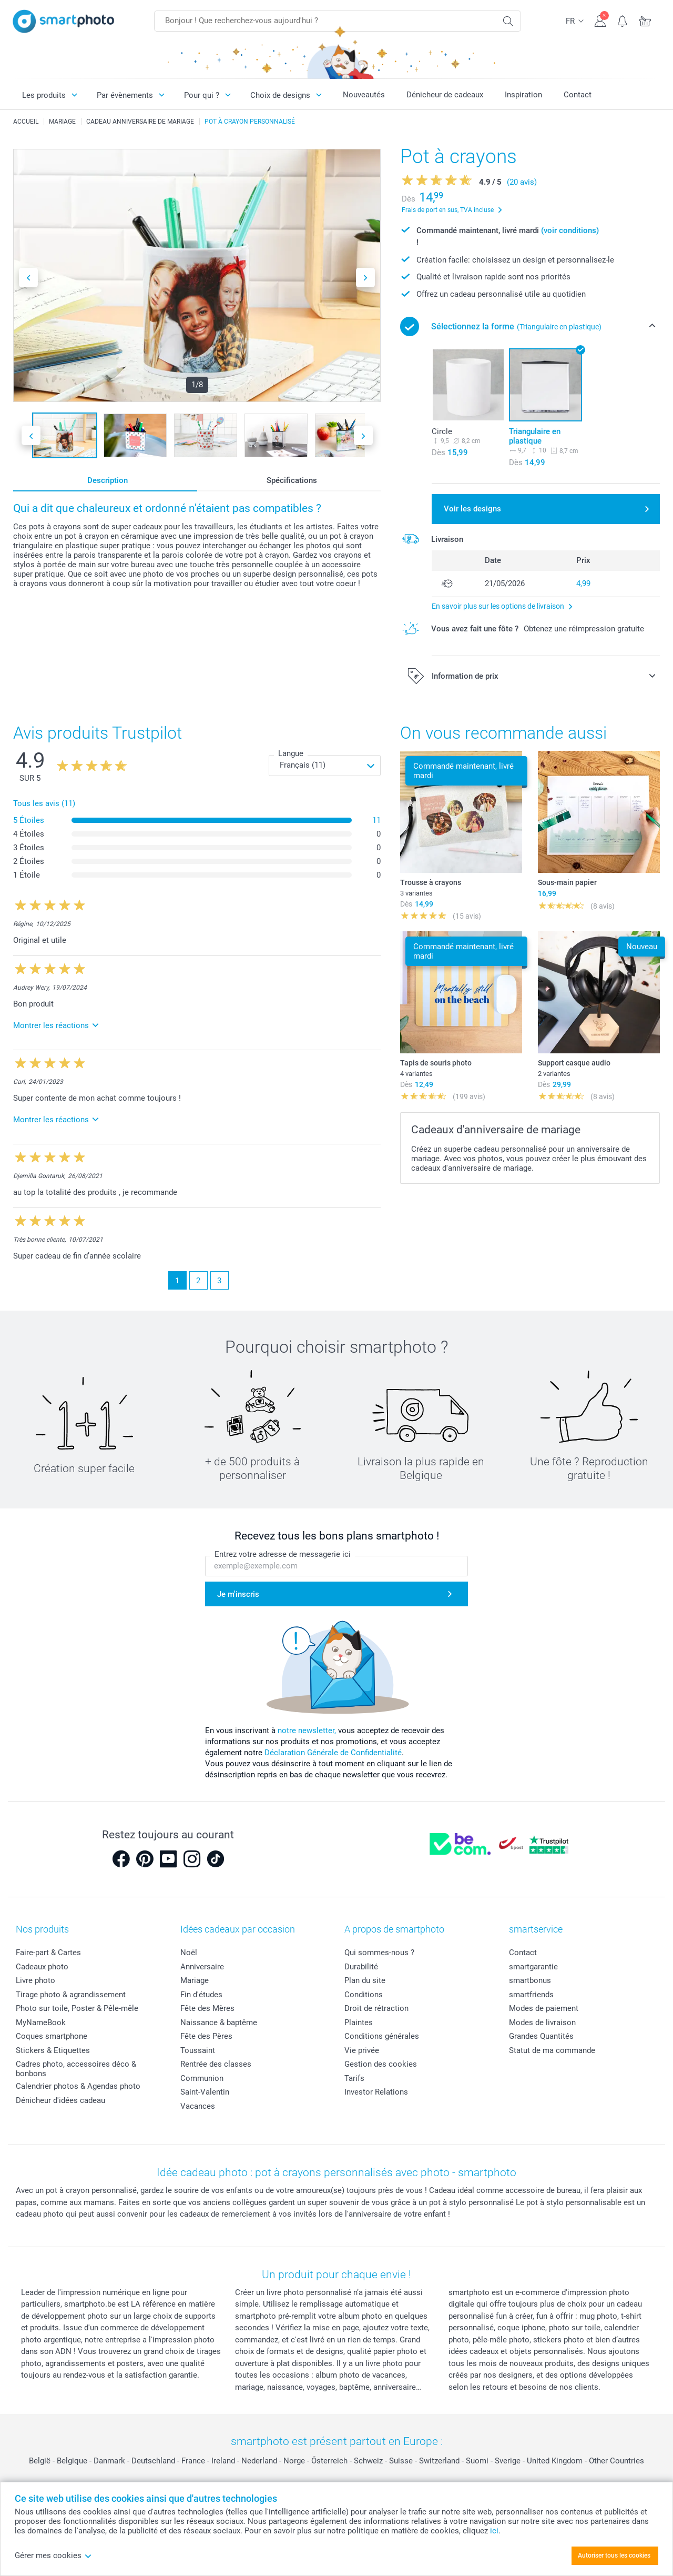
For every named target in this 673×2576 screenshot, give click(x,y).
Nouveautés (364, 94)
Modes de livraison (542, 2022)
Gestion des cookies (380, 2064)
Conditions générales (381, 2036)
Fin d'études (201, 1994)
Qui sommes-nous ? (379, 1952)
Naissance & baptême (218, 2022)
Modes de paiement (543, 2008)
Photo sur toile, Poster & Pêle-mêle (77, 2008)
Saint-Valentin (204, 2092)
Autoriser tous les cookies (614, 2555)
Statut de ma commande (552, 2050)
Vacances (197, 2106)
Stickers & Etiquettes (53, 2050)
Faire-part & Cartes (48, 1952)
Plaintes (358, 2022)
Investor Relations (376, 2092)
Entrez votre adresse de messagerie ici (283, 1554)
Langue (290, 753)
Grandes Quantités (541, 2036)
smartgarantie (533, 1966)
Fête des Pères (206, 2036)
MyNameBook (41, 2022)
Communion (201, 2078)
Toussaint (197, 2050)
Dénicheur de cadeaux (444, 94)
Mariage (194, 1980)
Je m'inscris (238, 1594)
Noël (188, 1952)
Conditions (363, 1994)
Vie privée (361, 2050)
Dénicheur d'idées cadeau (60, 2100)
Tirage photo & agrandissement (71, 1994)
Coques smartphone (51, 2036)
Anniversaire (202, 1966)
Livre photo (35, 1980)
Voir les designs (472, 509)
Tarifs (354, 2078)
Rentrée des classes (215, 2064)
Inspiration (523, 94)
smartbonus (530, 1980)
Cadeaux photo (42, 1966)
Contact (578, 94)
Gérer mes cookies (53, 2555)
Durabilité (361, 1966)
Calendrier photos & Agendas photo (78, 2086)
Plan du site (364, 1980)
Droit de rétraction (376, 2008)
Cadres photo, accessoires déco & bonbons (76, 2068)
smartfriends (531, 1994)
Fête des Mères (207, 2008)
